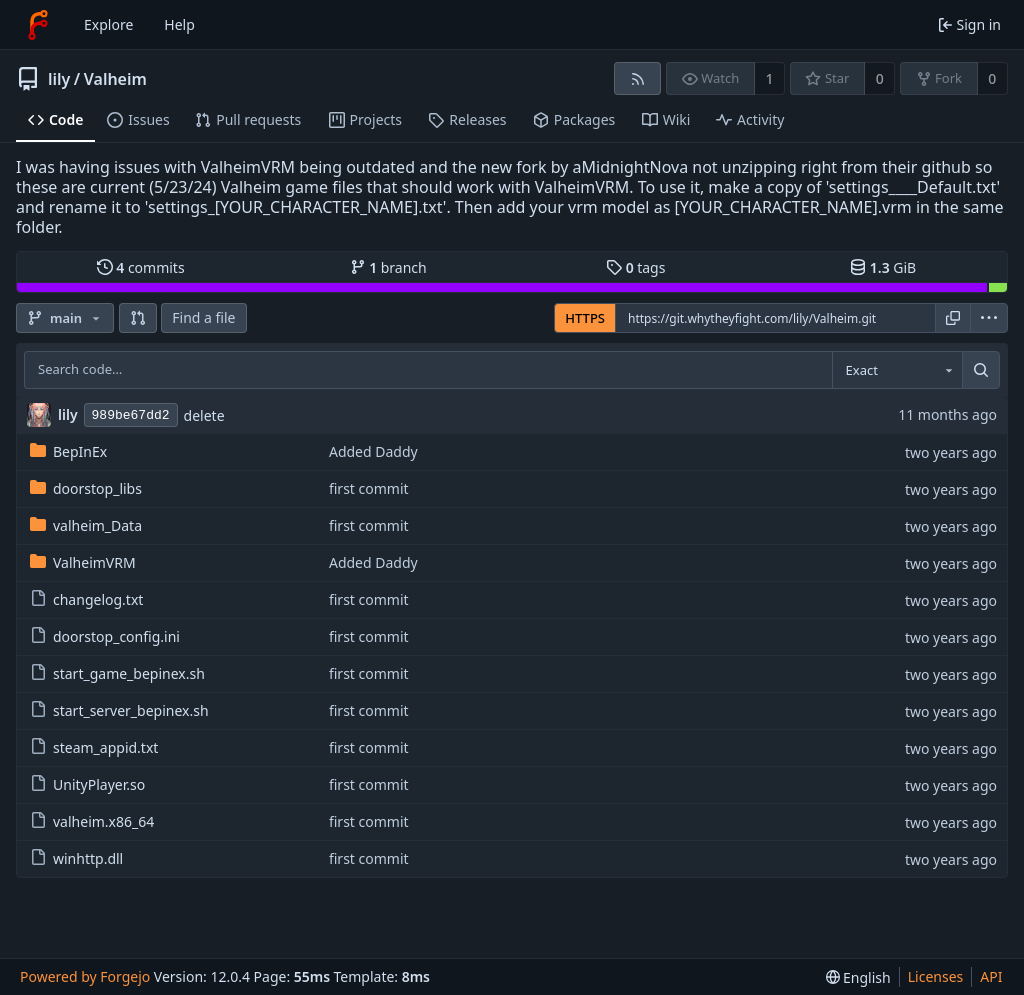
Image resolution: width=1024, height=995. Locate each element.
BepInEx (68, 451)
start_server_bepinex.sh (119, 710)
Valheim (115, 79)
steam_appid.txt (94, 747)
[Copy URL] (953, 318)
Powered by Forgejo (85, 976)
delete (204, 415)
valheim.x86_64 (92, 821)
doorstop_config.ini (105, 636)
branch (388, 267)
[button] (138, 318)
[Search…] (981, 370)
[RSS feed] (637, 78)
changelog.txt (86, 599)
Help (179, 24)
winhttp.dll (76, 858)
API (991, 976)
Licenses (936, 976)
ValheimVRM (83, 562)
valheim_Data (86, 525)
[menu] (989, 318)
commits (141, 267)
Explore (108, 24)
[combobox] (897, 370)
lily (59, 79)
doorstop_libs (86, 488)
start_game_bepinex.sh (117, 673)
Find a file (203, 317)
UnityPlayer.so (87, 784)
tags (635, 267)
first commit (369, 488)
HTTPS (585, 318)
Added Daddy (373, 451)
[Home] (38, 25)
